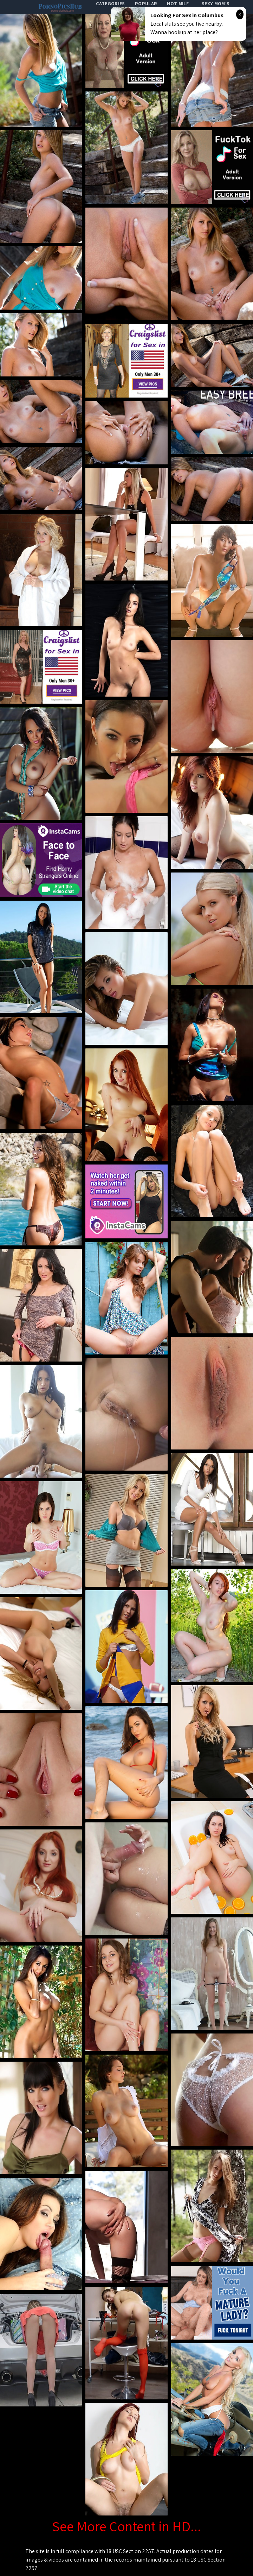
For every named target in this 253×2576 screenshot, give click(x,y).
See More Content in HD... (126, 2526)
